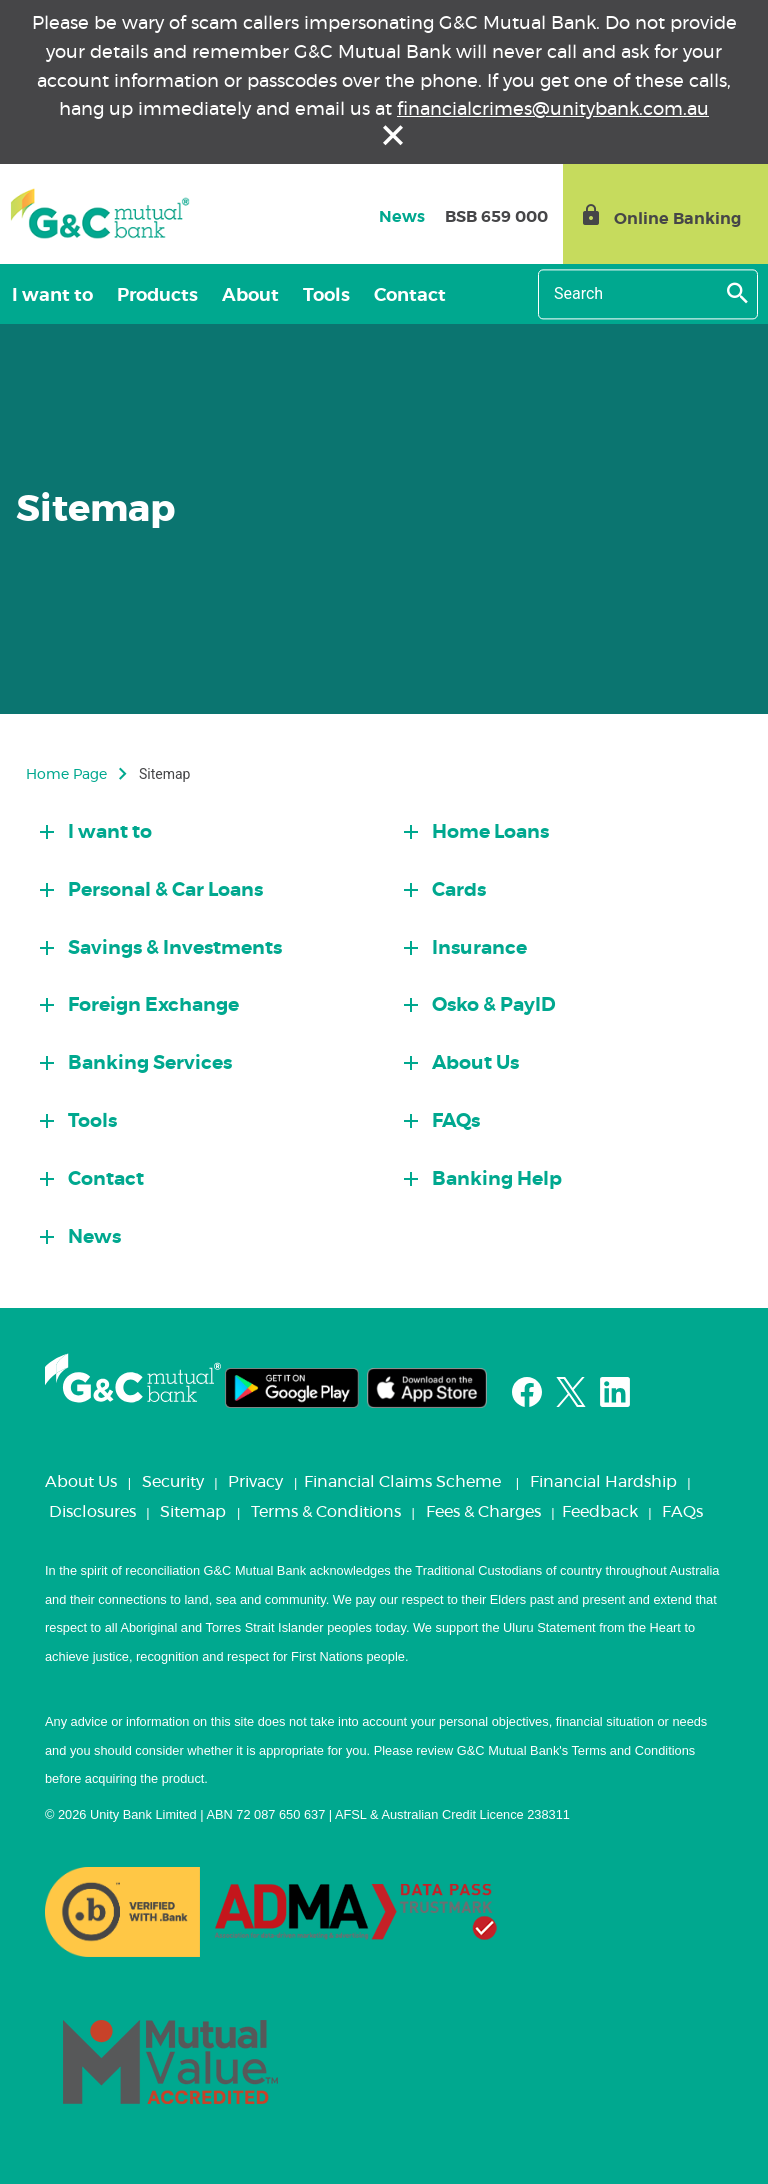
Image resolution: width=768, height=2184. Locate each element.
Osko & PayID (492, 1005)
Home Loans (488, 832)
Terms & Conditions (326, 1512)
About (250, 296)
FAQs (454, 1121)
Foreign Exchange (151, 1005)
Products (157, 296)
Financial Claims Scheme (402, 1482)
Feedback (600, 1512)
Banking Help (495, 1179)
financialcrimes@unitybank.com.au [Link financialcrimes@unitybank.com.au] (553, 110)
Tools (326, 296)
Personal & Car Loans (163, 890)
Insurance (477, 948)
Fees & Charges (483, 1512)
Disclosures (92, 1512)
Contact (410, 296)
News (92, 1237)
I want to (52, 296)
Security (173, 1482)
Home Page (66, 775)
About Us (473, 1063)
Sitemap (193, 1512)
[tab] (207, 827)
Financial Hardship (603, 1482)
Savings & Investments (173, 948)
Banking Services (148, 1063)
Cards (457, 890)
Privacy (255, 1482)
